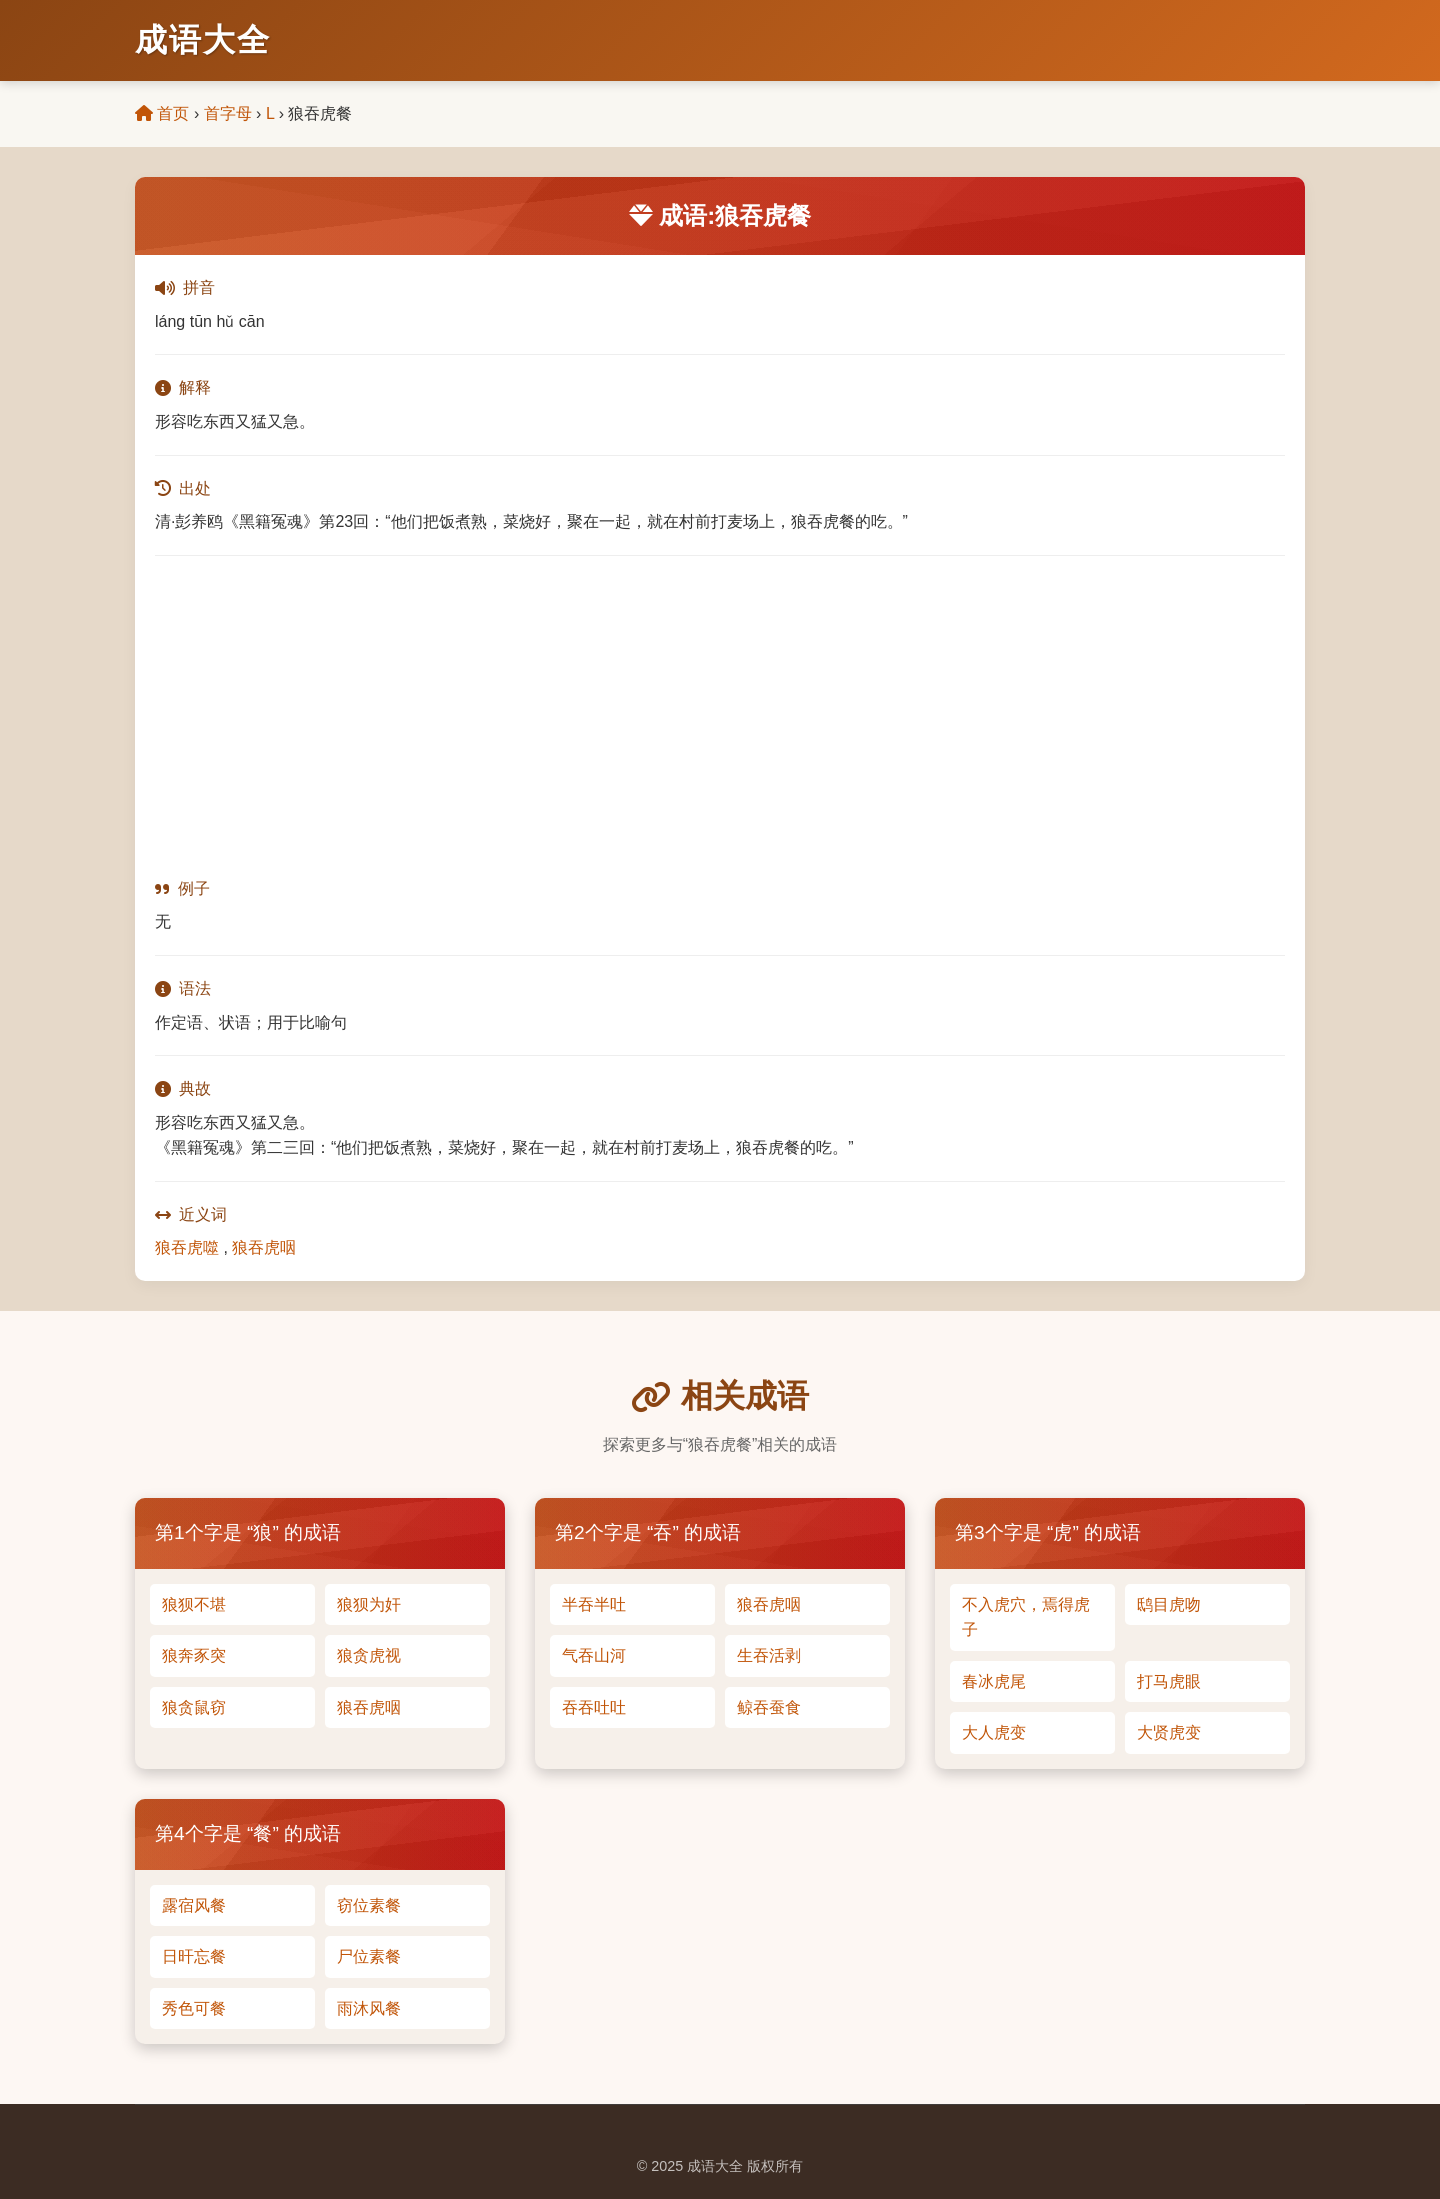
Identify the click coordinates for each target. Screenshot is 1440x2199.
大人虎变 (994, 1732)
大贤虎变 (1169, 1732)
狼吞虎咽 (264, 1247)
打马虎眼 (1169, 1681)
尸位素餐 (369, 1956)
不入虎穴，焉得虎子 (1026, 1617)
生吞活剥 (769, 1655)
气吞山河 (594, 1655)
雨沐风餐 (369, 2008)
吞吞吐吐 (594, 1707)
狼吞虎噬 (187, 1247)
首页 (162, 113)
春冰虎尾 (994, 1681)
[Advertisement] (720, 716)
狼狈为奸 (369, 1604)
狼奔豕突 (194, 1655)
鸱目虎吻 (1169, 1604)
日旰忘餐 (194, 1956)
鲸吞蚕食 (769, 1707)
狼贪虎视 (369, 1655)
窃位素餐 (369, 1905)
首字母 (228, 113)
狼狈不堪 (194, 1604)
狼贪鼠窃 (194, 1707)
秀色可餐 (194, 2008)
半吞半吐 (594, 1604)
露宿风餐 (194, 1905)
